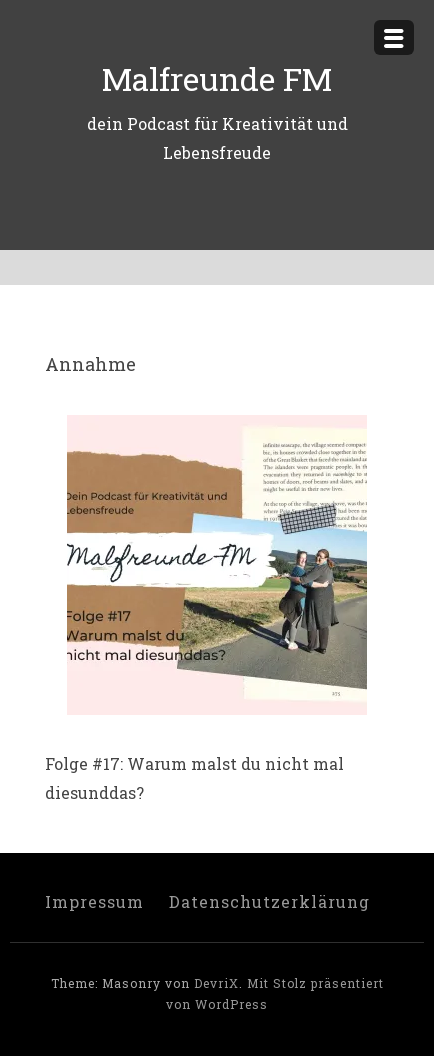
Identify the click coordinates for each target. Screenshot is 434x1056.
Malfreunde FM (217, 78)
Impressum (94, 901)
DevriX (216, 983)
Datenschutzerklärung (269, 901)
